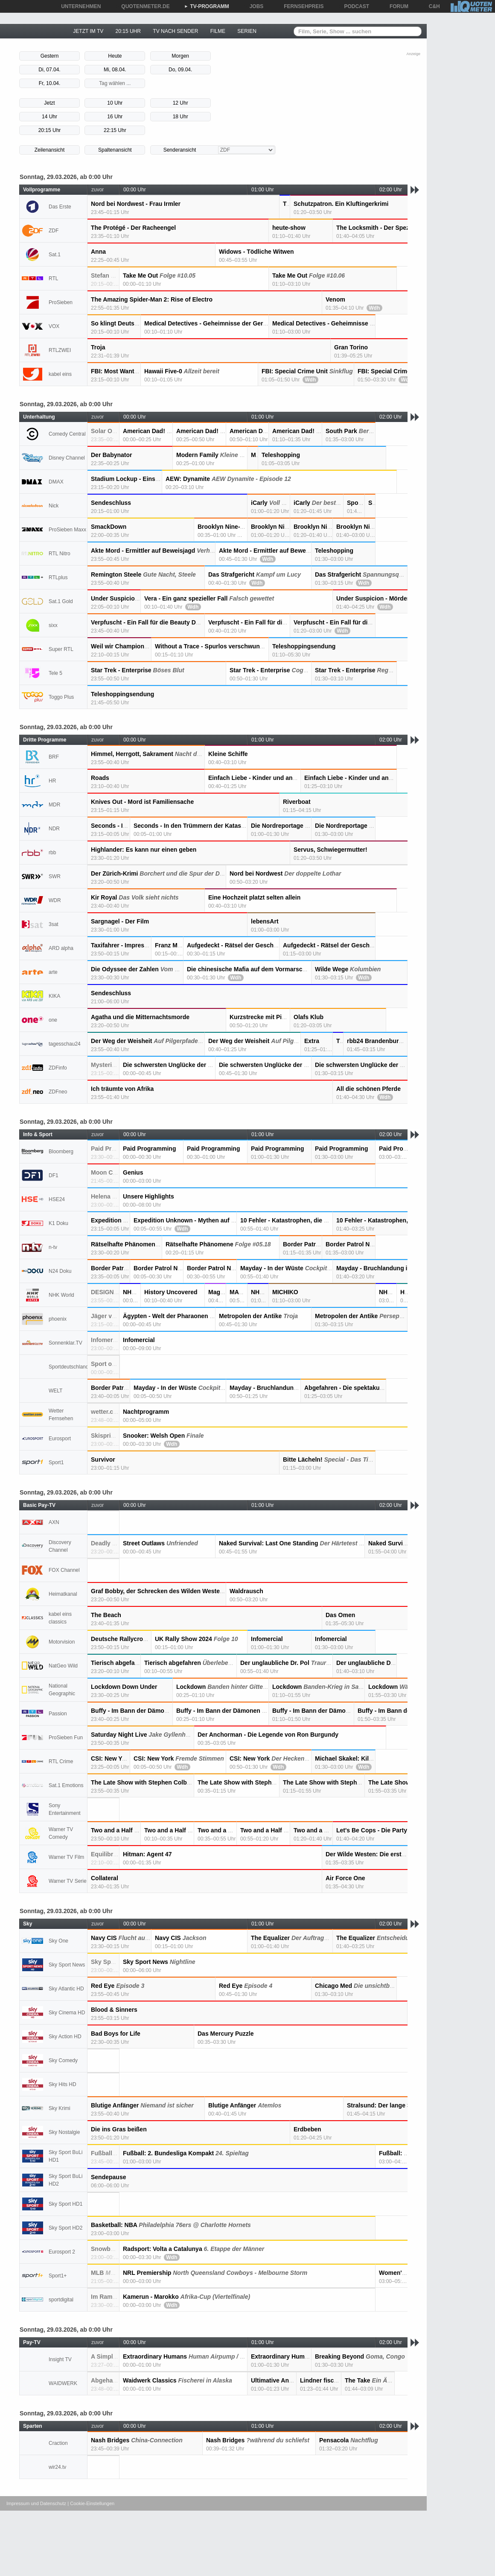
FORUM (396, 6)
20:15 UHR (128, 31)
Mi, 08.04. (115, 70)
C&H (431, 6)
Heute (115, 56)
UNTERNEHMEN (78, 6)
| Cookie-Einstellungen (90, 2503)
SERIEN (246, 31)
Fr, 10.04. (50, 83)
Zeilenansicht (50, 150)
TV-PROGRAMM (206, 6)
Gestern (50, 56)
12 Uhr (180, 103)
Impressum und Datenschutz (36, 2503)
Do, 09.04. (180, 70)
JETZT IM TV (88, 31)
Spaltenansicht (115, 150)
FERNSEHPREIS (300, 6)
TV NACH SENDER (175, 31)
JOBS (254, 6)
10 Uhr (114, 103)
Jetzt (49, 103)
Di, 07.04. (49, 70)
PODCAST (354, 6)
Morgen (180, 56)
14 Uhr (49, 117)
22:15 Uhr (115, 130)
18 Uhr (180, 117)
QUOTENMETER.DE (142, 6)
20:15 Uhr (49, 130)
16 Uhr (114, 117)
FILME (217, 31)
